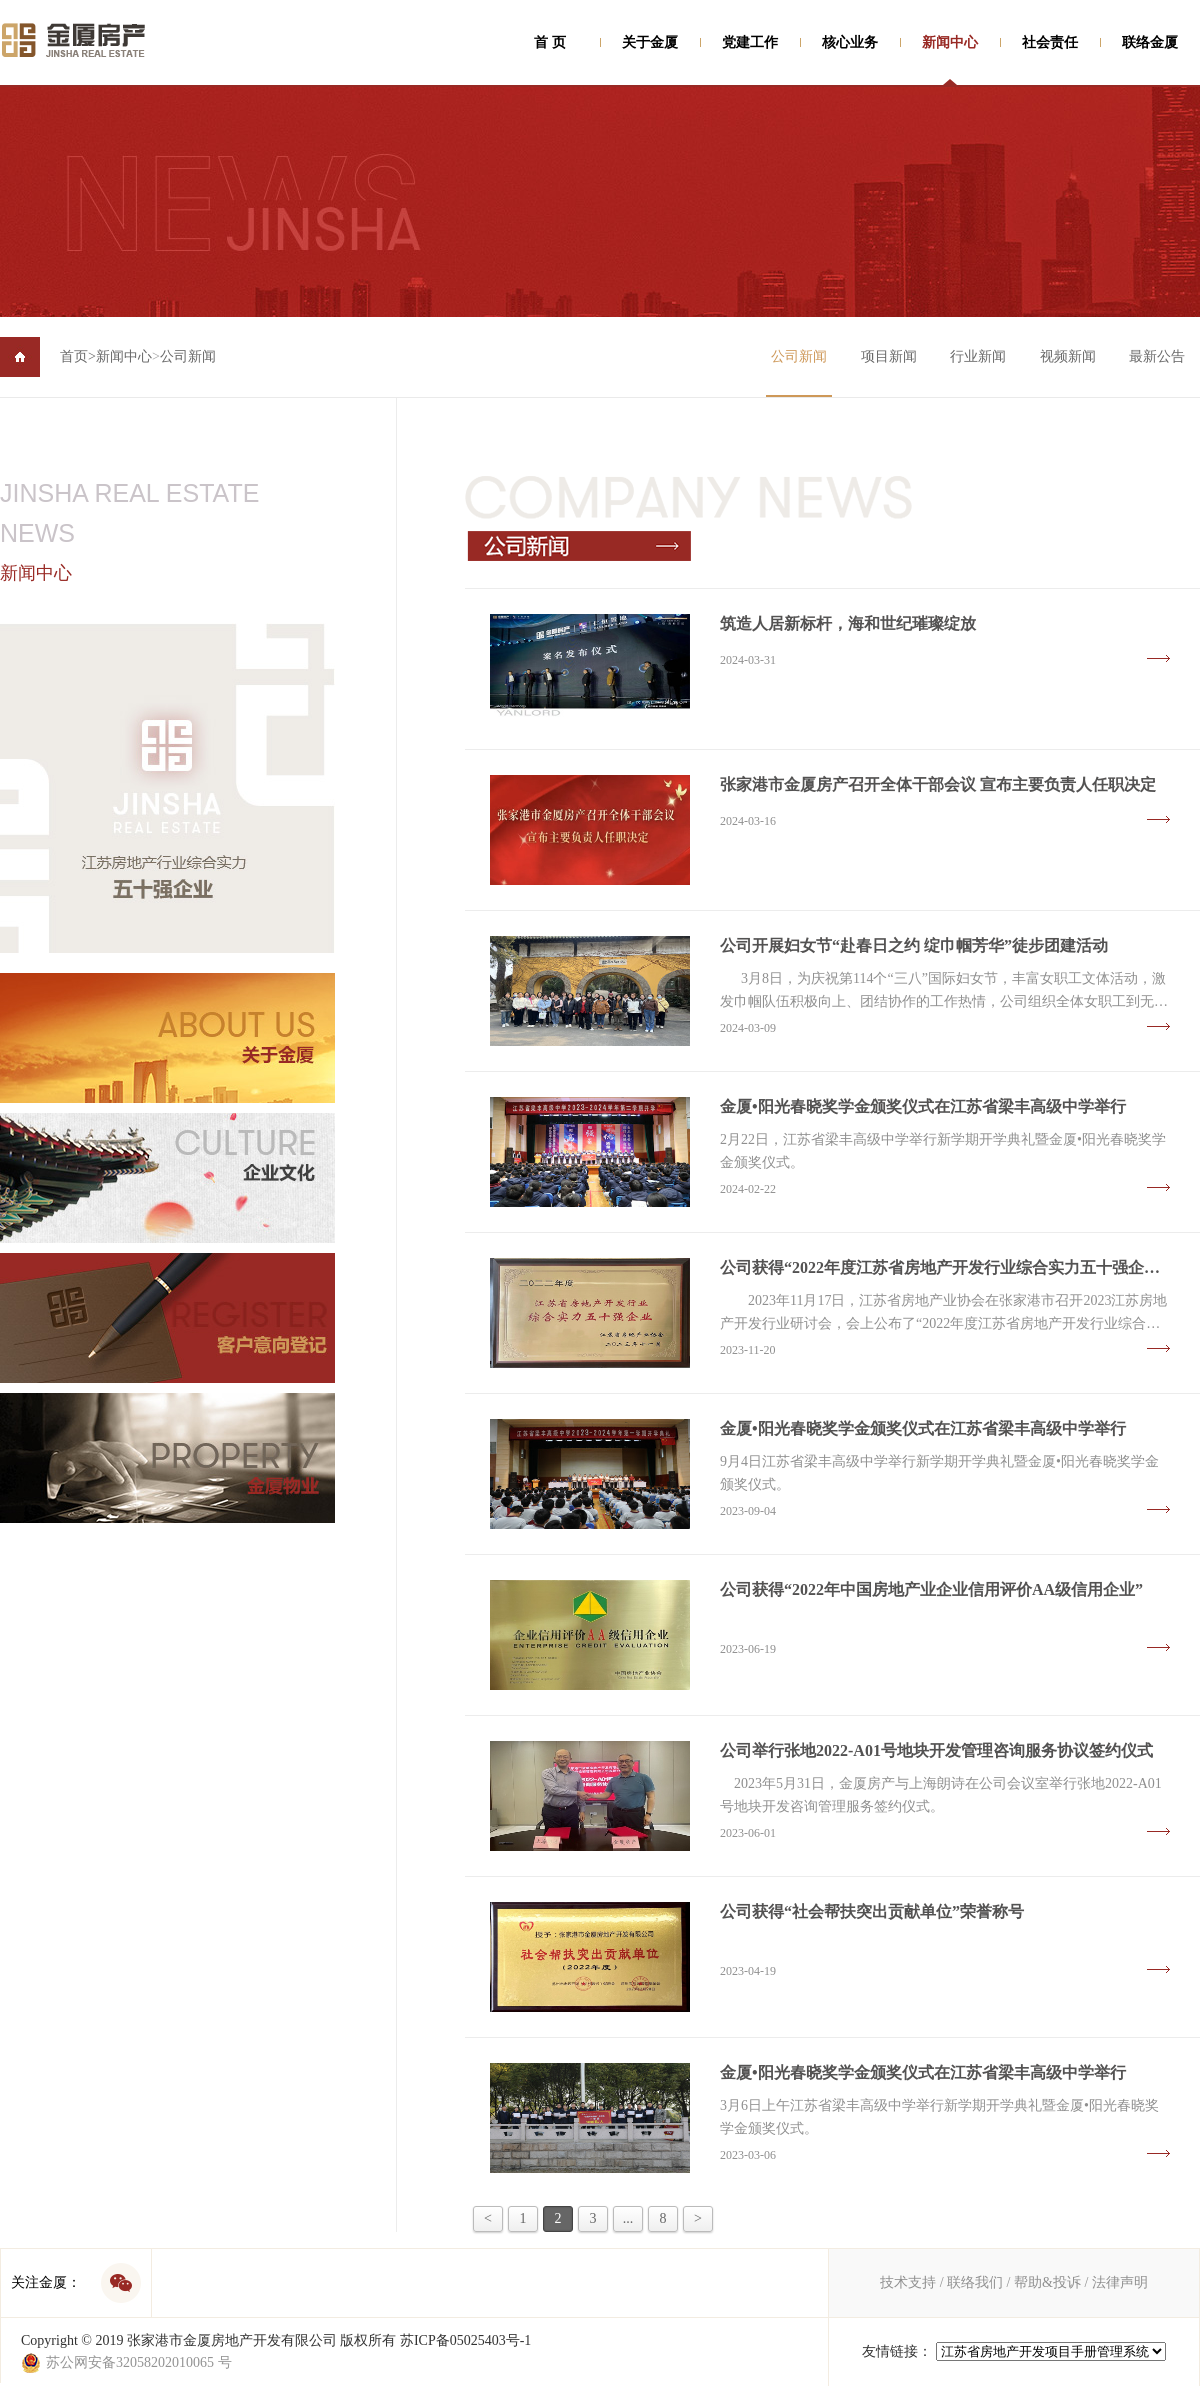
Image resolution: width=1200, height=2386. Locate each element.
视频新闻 (1068, 356)
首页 (78, 356)
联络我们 (975, 2282)
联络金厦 (1150, 42)
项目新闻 (889, 356)
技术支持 (908, 2282)
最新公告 (1157, 356)
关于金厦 (650, 42)
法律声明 (1120, 2282)
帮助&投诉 (1047, 2282)
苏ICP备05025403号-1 (465, 2340)
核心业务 (850, 42)
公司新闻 (188, 356)
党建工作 (750, 42)
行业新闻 (978, 356)
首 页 (550, 42)
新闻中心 (950, 42)
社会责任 (1050, 42)
